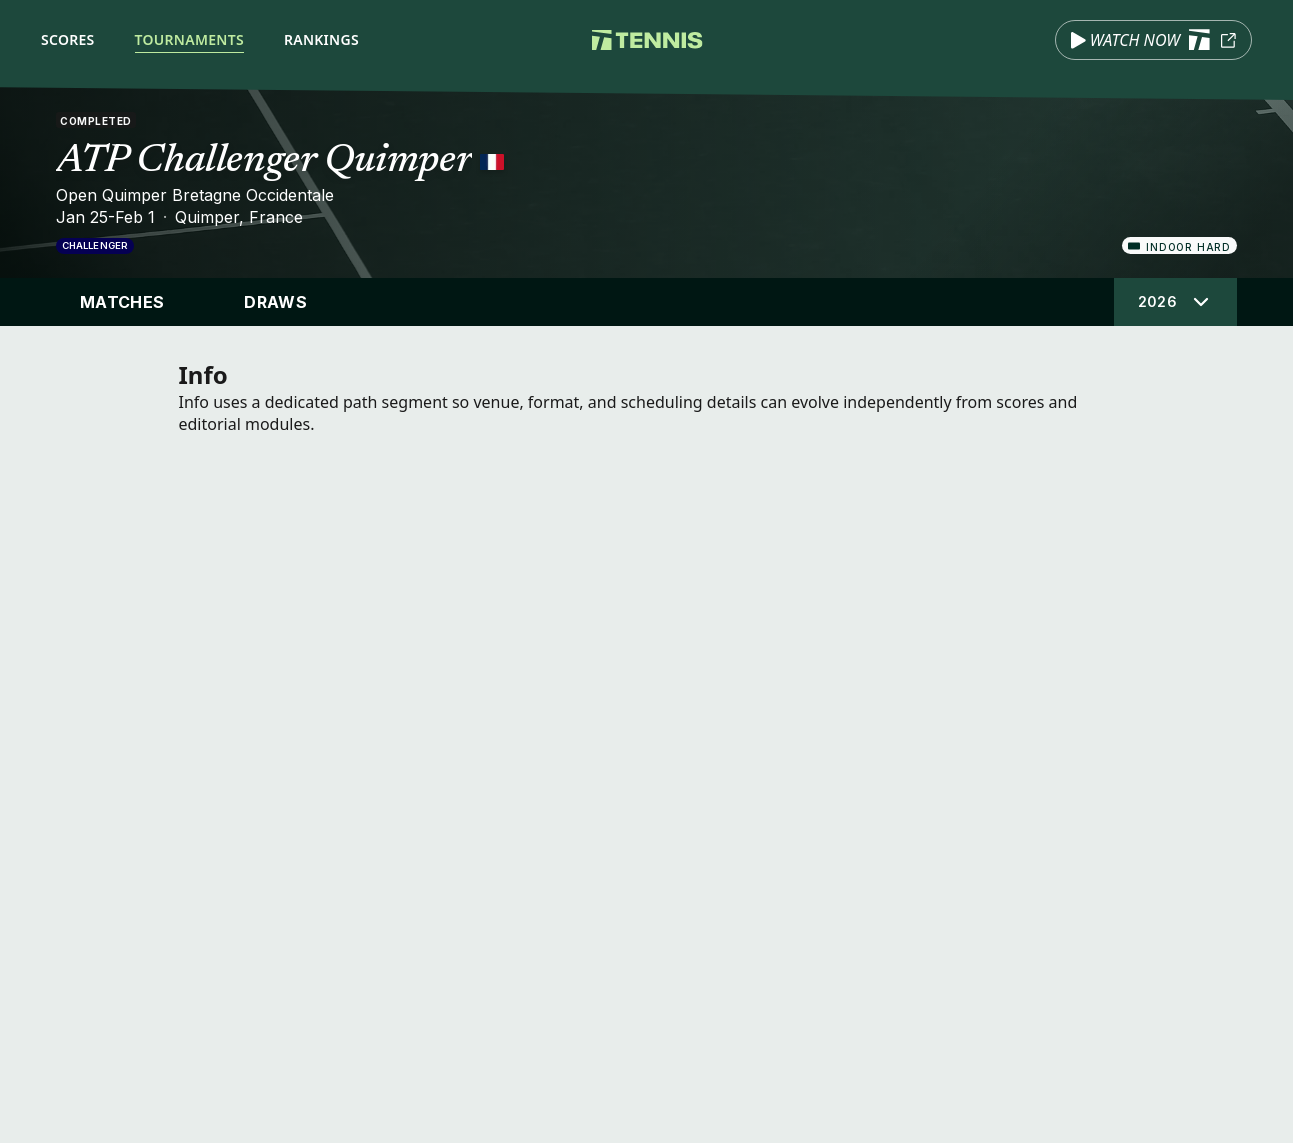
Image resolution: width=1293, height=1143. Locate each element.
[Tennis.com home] (646, 40)
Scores (68, 39)
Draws (275, 302)
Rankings (321, 39)
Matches (122, 302)
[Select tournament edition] (1175, 302)
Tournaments (189, 39)
